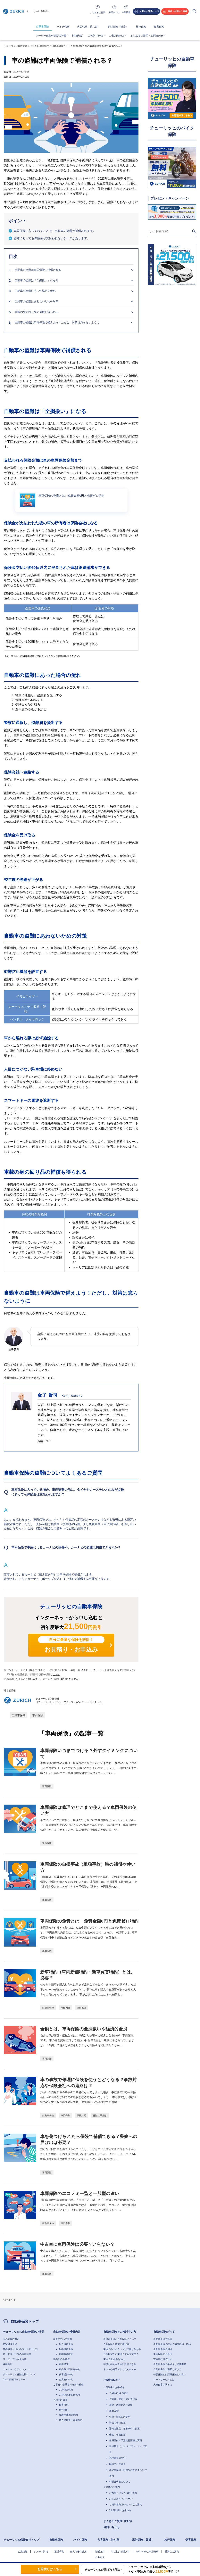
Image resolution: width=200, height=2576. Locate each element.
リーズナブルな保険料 (14, 2359)
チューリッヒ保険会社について (19, 2374)
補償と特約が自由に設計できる (119, 2364)
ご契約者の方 (116, 35)
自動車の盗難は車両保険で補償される (38, 269)
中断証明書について (119, 2481)
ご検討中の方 (95, 35)
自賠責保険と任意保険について (119, 2339)
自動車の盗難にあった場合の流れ (35, 290)
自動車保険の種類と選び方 (167, 2369)
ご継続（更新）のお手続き (123, 2399)
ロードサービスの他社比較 (17, 2354)
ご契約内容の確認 (118, 2393)
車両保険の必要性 (162, 2354)
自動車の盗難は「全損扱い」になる (36, 280)
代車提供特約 (66, 2374)
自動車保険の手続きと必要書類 (169, 2364)
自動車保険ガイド (61, 46)
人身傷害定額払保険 (69, 2394)
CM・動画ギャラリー (14, 2379)
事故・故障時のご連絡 (121, 2405)
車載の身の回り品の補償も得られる (36, 311)
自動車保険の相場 (162, 2349)
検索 (194, 11)
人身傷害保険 (66, 2389)
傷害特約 (63, 2404)
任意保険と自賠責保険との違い (169, 2374)
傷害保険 (159, 26)
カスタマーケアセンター (16, 2369)
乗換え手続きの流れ (113, 2359)
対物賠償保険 (66, 2349)
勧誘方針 (100, 2551)
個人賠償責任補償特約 (70, 2420)
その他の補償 (60, 2399)
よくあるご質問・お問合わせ (146, 35)
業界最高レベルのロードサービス (20, 2349)
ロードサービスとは (163, 2379)
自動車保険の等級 (162, 2339)
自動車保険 (42, 26)
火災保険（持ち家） (88, 26)
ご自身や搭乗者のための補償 (68, 2384)
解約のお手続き (117, 2464)
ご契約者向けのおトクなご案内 (125, 2504)
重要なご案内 (172, 2551)
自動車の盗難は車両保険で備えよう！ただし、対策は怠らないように (57, 322)
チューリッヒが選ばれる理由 (102, 2569)
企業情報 (22, 2551)
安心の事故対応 (11, 2339)
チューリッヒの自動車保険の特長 (23, 2331)
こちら (56, 1674)
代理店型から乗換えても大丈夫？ (120, 2354)
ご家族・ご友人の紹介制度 (123, 2492)
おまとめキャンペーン (121, 2498)
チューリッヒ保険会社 (26, 11)
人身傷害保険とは (162, 2384)
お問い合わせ (111, 2527)
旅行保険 (141, 26)
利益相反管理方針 (120, 2551)
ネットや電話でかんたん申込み (119, 2369)
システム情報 (41, 2551)
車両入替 (114, 2411)
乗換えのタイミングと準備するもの (122, 2349)
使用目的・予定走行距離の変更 (125, 2440)
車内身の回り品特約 (69, 2369)
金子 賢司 (60, 1395)
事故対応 (81, 2115)
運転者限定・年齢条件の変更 (124, 2428)
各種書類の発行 (117, 2458)
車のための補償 (61, 2359)
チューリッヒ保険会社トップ (19, 46)
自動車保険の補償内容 (66, 2331)
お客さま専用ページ (149, 11)
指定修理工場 (10, 2344)
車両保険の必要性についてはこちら (29, 1378)
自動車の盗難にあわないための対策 (36, 301)
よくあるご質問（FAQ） (118, 2521)
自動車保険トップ (25, 2321)
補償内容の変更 (117, 2422)
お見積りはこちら (49, 2569)
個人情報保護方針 (79, 2551)
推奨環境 (59, 2551)
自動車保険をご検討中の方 (119, 2331)
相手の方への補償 (62, 2339)
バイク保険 (63, 26)
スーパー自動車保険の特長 (51, 35)
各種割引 (7, 2364)
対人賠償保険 (66, 2344)
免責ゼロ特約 (66, 2379)
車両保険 (77, 46)
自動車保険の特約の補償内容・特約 (172, 2344)
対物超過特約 (66, 2354)
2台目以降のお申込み (120, 2510)
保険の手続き (100, 2115)
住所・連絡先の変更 (119, 2416)
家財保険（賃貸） (118, 26)
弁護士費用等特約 (68, 2415)
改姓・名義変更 (117, 2434)
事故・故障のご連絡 (177, 11)
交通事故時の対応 (162, 2359)
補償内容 (77, 35)
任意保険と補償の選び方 (116, 2344)
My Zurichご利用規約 (147, 2551)
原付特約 (63, 2409)
